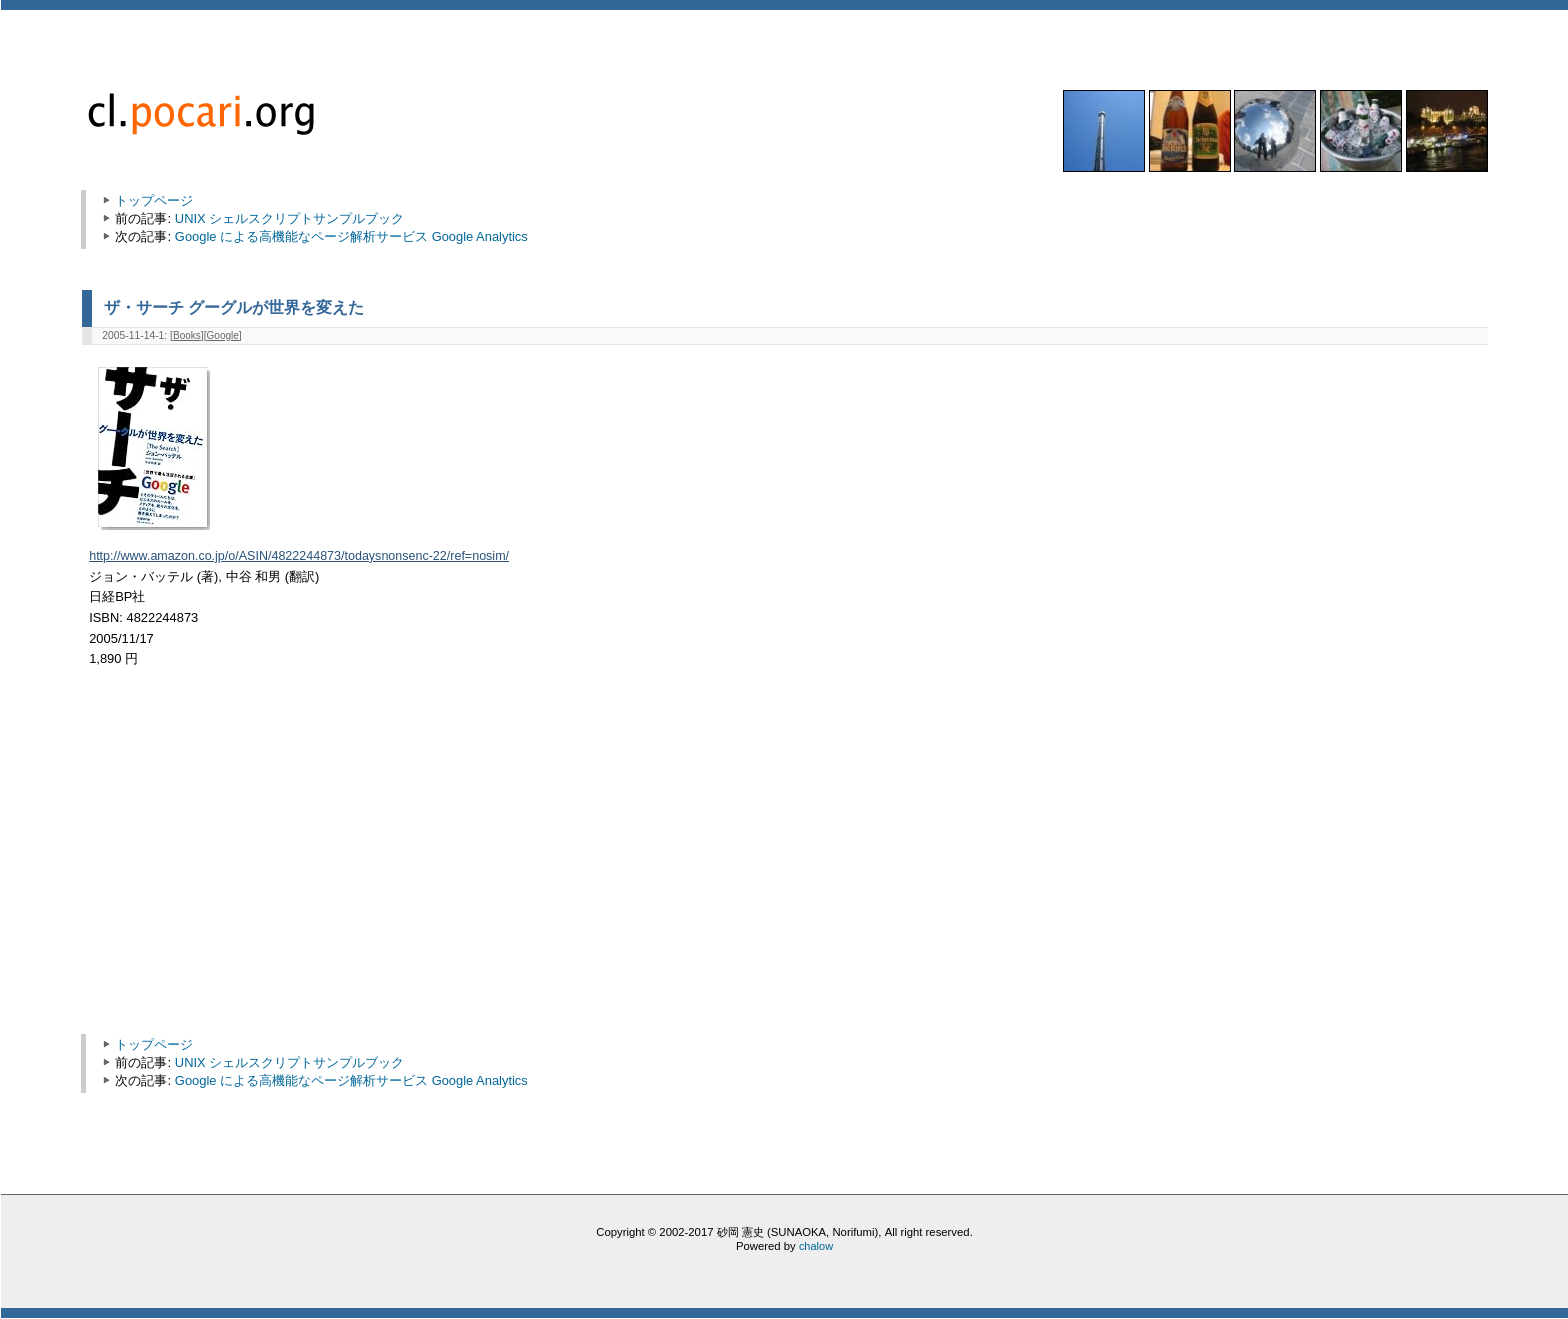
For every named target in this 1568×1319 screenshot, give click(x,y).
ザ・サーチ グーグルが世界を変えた (234, 307)
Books (187, 335)
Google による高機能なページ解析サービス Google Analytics (351, 236)
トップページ (154, 200)
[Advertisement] (260, 861)
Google (223, 335)
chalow (816, 1246)
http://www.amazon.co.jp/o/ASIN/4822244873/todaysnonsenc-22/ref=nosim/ (299, 556)
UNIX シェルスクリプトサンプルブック (289, 218)
